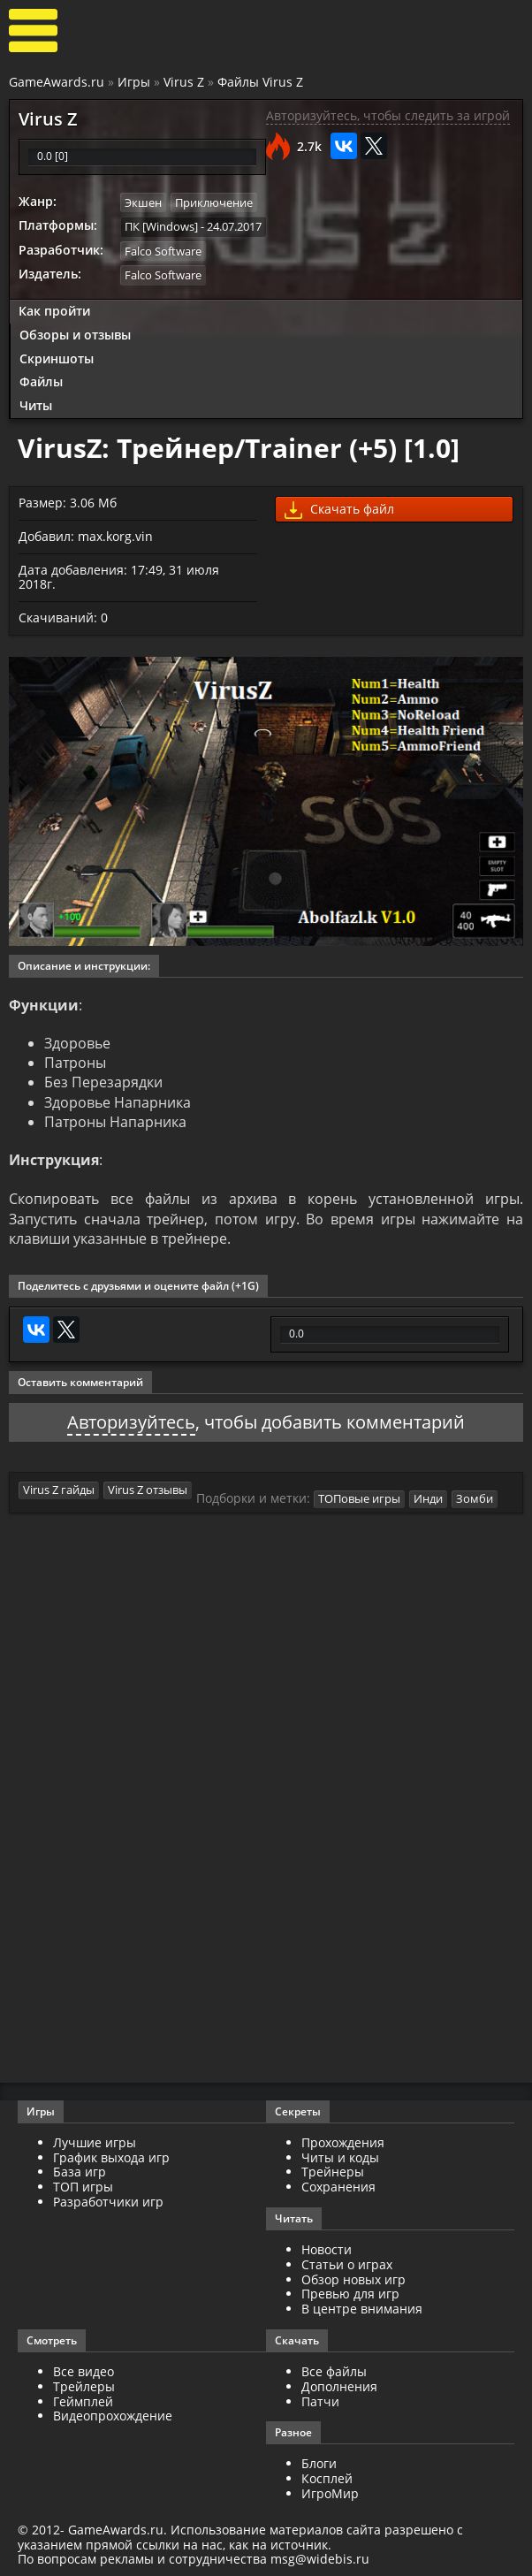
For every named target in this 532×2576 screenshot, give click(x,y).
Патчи (320, 2401)
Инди (428, 1498)
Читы (35, 405)
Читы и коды (340, 2157)
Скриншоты (56, 358)
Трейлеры (84, 2386)
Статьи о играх (346, 2264)
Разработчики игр (108, 2201)
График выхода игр (111, 2157)
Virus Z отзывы (147, 1490)
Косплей (327, 2478)
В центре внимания (361, 2308)
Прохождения (342, 2142)
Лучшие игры (94, 2142)
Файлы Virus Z (260, 81)
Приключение (214, 202)
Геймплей (83, 2401)
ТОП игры (83, 2186)
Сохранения (338, 2186)
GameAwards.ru (56, 81)
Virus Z (183, 81)
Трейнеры (332, 2171)
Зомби (474, 1498)
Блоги (319, 2463)
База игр (79, 2171)
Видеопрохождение (112, 2415)
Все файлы (334, 2371)
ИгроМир (330, 2493)
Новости (326, 2249)
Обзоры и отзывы (75, 334)
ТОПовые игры (359, 1498)
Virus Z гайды (59, 1490)
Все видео (83, 2371)
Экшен (143, 202)
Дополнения (339, 2386)
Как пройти (54, 310)
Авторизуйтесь (131, 1422)
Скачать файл (339, 509)
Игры (134, 81)
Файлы (41, 381)
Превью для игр (350, 2293)
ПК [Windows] (161, 226)
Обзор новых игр (353, 2279)
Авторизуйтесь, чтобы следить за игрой (388, 115)
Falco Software (163, 251)
